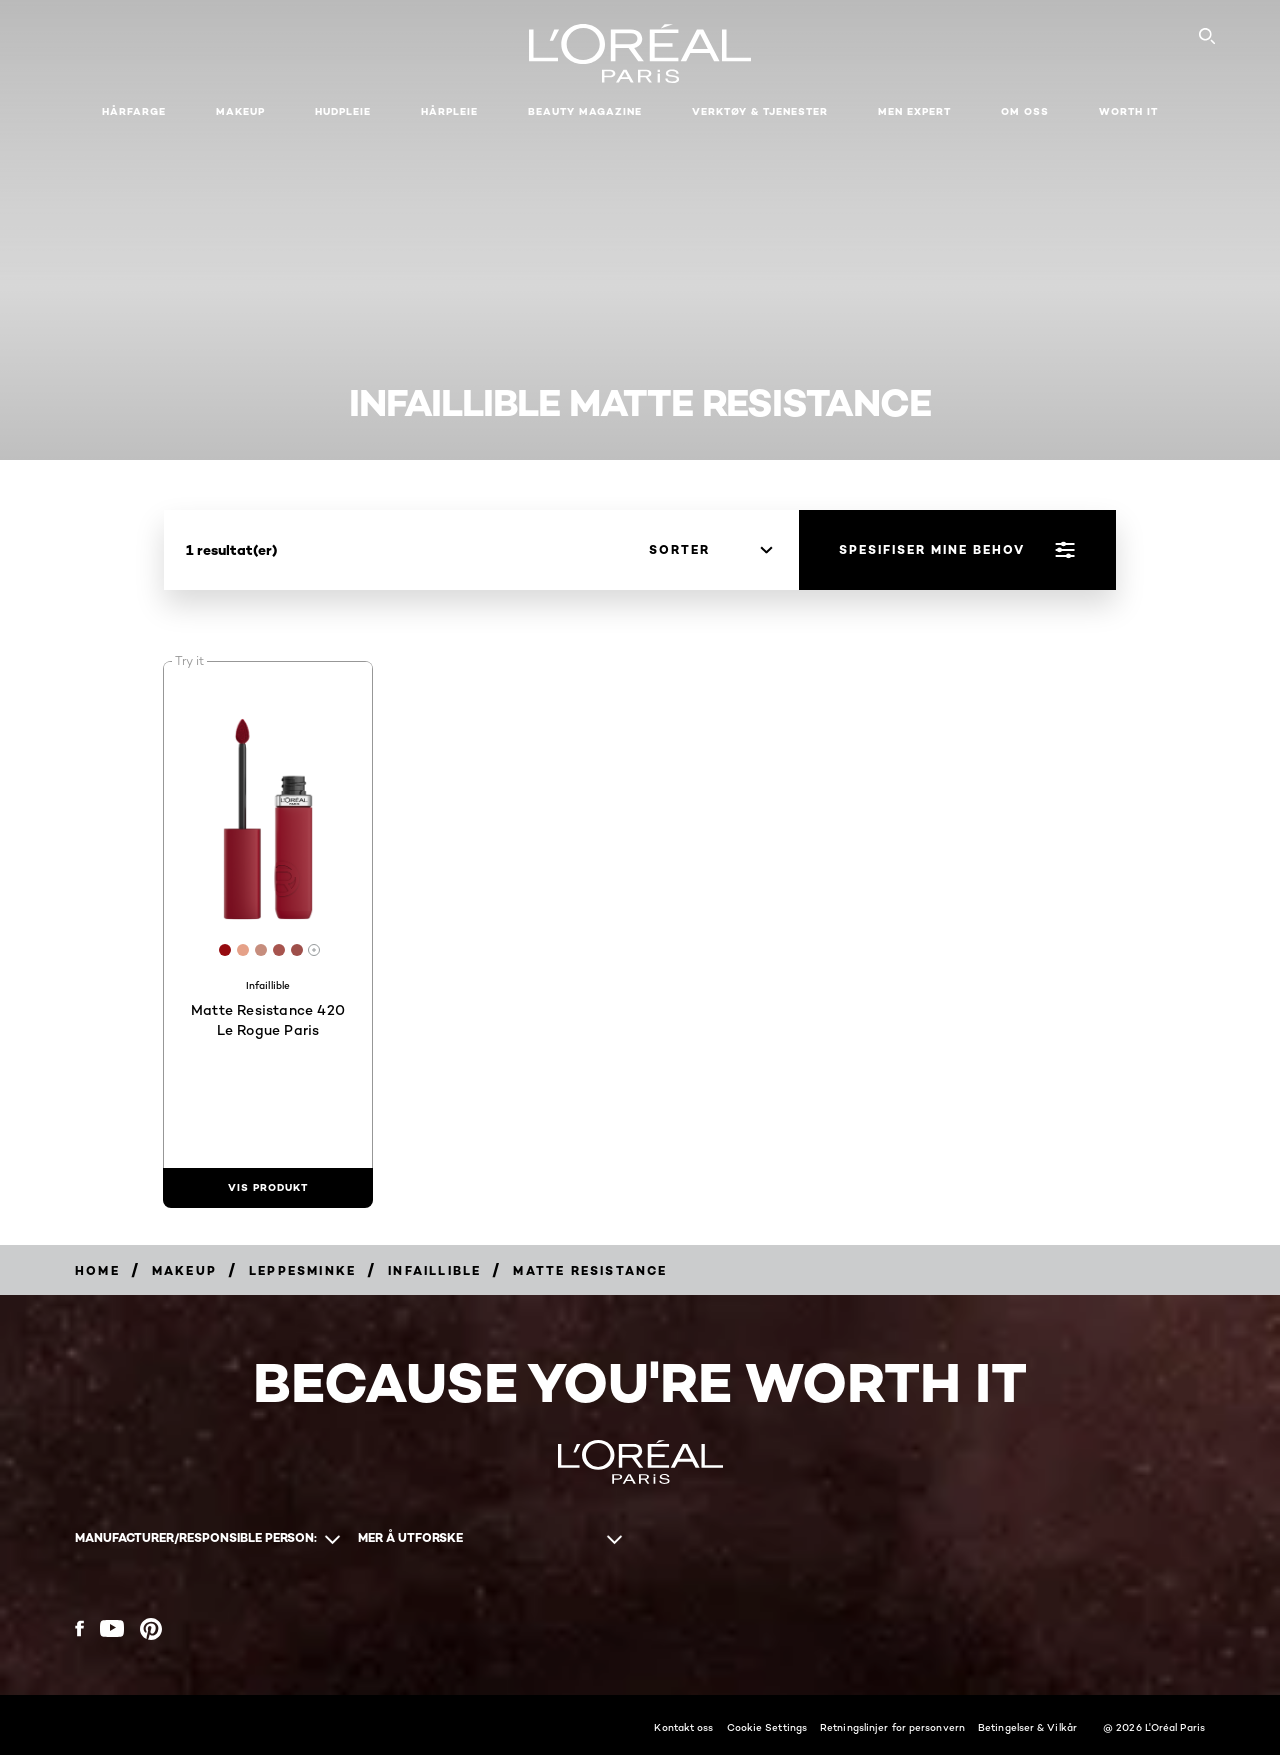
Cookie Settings (767, 1727)
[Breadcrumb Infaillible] (434, 1270)
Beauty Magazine (585, 111)
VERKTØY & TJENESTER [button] (760, 111)
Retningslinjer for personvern (892, 1727)
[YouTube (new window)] (112, 1628)
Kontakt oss (683, 1727)
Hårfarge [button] (134, 111)
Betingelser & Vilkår (1027, 1727)
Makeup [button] (240, 111)
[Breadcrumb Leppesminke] (302, 1270)
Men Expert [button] (914, 111)
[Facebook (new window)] (79, 1628)
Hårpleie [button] (449, 111)
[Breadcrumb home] (97, 1270)
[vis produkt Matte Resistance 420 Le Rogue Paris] (268, 1188)
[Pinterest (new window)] (151, 1629)
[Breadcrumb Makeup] (184, 1270)
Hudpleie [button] (343, 111)
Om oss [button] (1025, 111)
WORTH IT (1128, 111)
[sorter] (710, 550)
